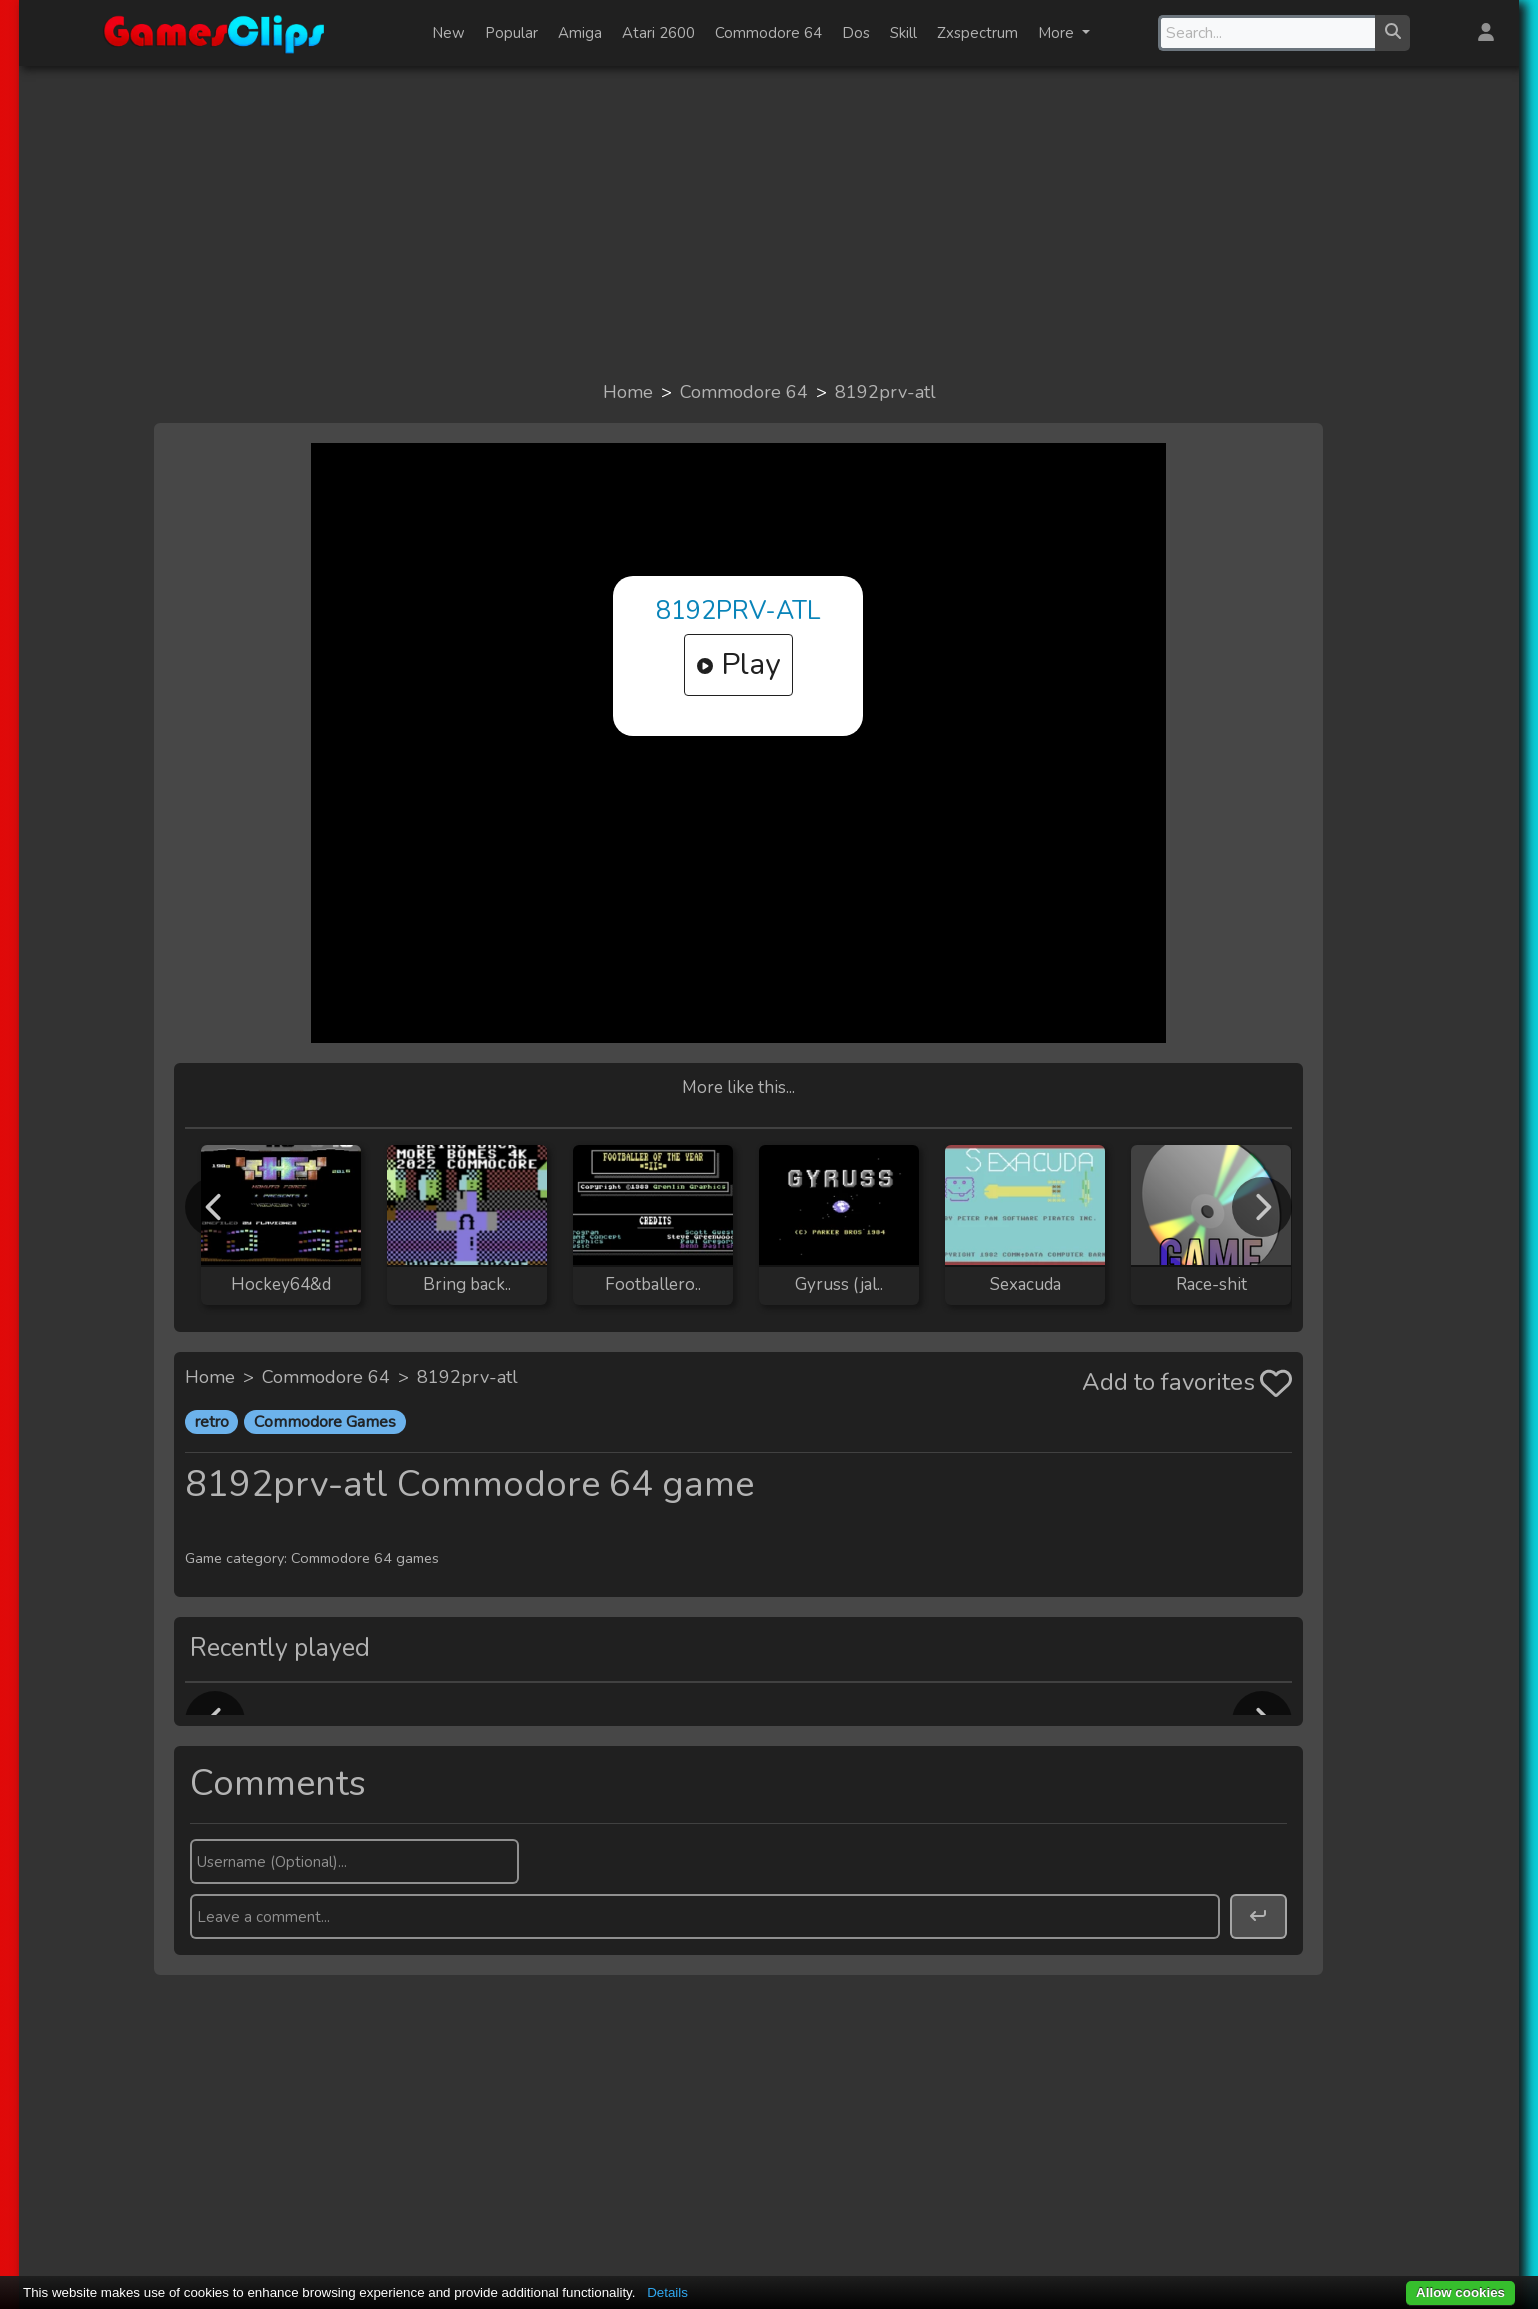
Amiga (580, 33)
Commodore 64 (768, 33)
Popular (511, 33)
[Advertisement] (769, 222)
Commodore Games (325, 1422)
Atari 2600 (658, 33)
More (1058, 33)
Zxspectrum (977, 33)
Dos (856, 33)
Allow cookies (1460, 2292)
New (448, 33)
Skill (903, 33)
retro (212, 1422)
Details (667, 2292)
